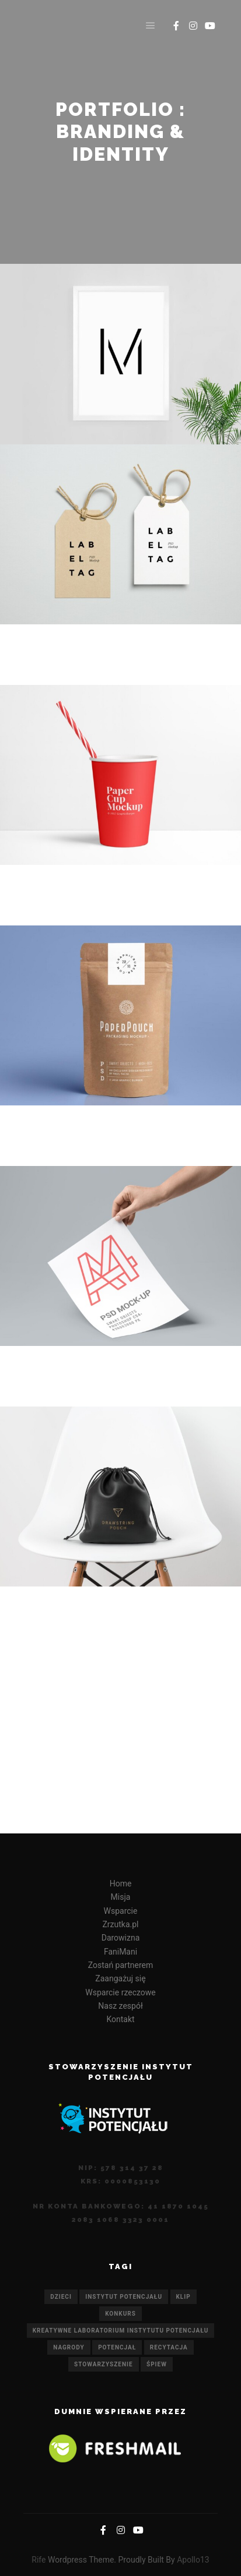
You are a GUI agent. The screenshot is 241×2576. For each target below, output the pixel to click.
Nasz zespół (120, 2005)
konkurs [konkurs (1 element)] (120, 2313)
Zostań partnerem (120, 1965)
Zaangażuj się (120, 1978)
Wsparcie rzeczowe (120, 1992)
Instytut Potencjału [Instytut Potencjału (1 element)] (123, 2297)
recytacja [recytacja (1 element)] (169, 2347)
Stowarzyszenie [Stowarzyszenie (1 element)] (103, 2364)
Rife (39, 2559)
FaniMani (120, 1951)
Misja (121, 1897)
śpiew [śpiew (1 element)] (156, 2364)
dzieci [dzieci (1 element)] (60, 2297)
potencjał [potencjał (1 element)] (117, 2347)
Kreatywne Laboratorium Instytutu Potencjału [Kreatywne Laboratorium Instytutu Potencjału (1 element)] (121, 2330)
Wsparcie (121, 1911)
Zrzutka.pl (120, 1924)
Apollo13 (193, 2559)
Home (121, 1883)
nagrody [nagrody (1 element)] (68, 2347)
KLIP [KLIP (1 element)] (183, 2297)
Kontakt (120, 2019)
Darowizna (121, 1937)
